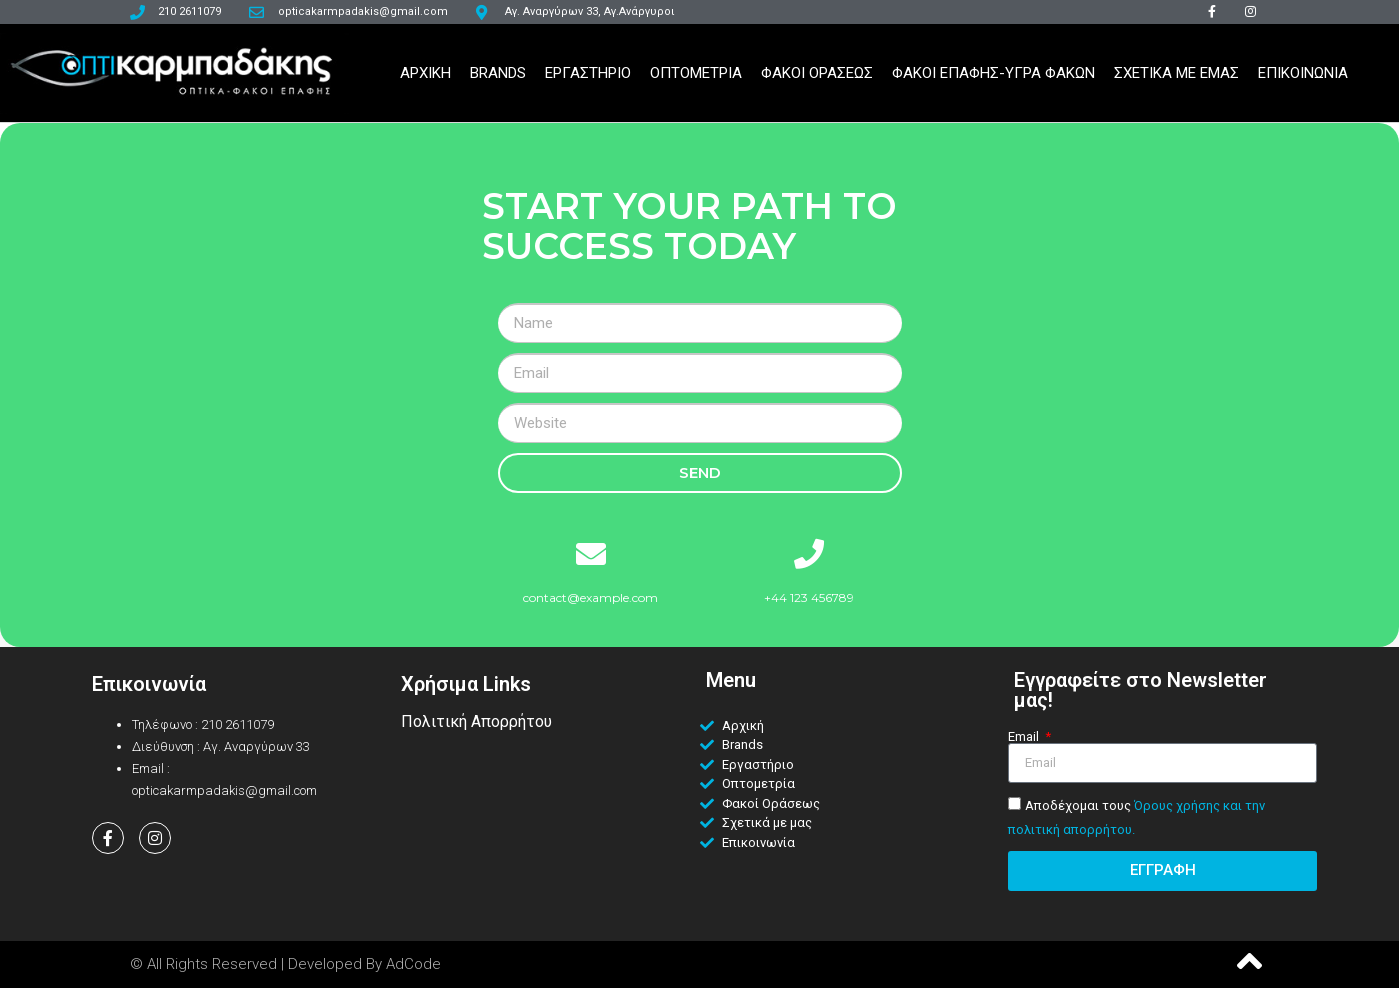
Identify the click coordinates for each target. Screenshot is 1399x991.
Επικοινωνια (1303, 77)
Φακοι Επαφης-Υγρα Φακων (993, 77)
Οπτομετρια (696, 77)
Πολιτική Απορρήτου (476, 724)
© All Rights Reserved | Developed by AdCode (285, 967)
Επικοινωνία (149, 687)
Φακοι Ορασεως (817, 77)
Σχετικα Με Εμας (1176, 77)
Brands (498, 77)
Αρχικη (425, 77)
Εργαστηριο (588, 77)
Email (1025, 739)
